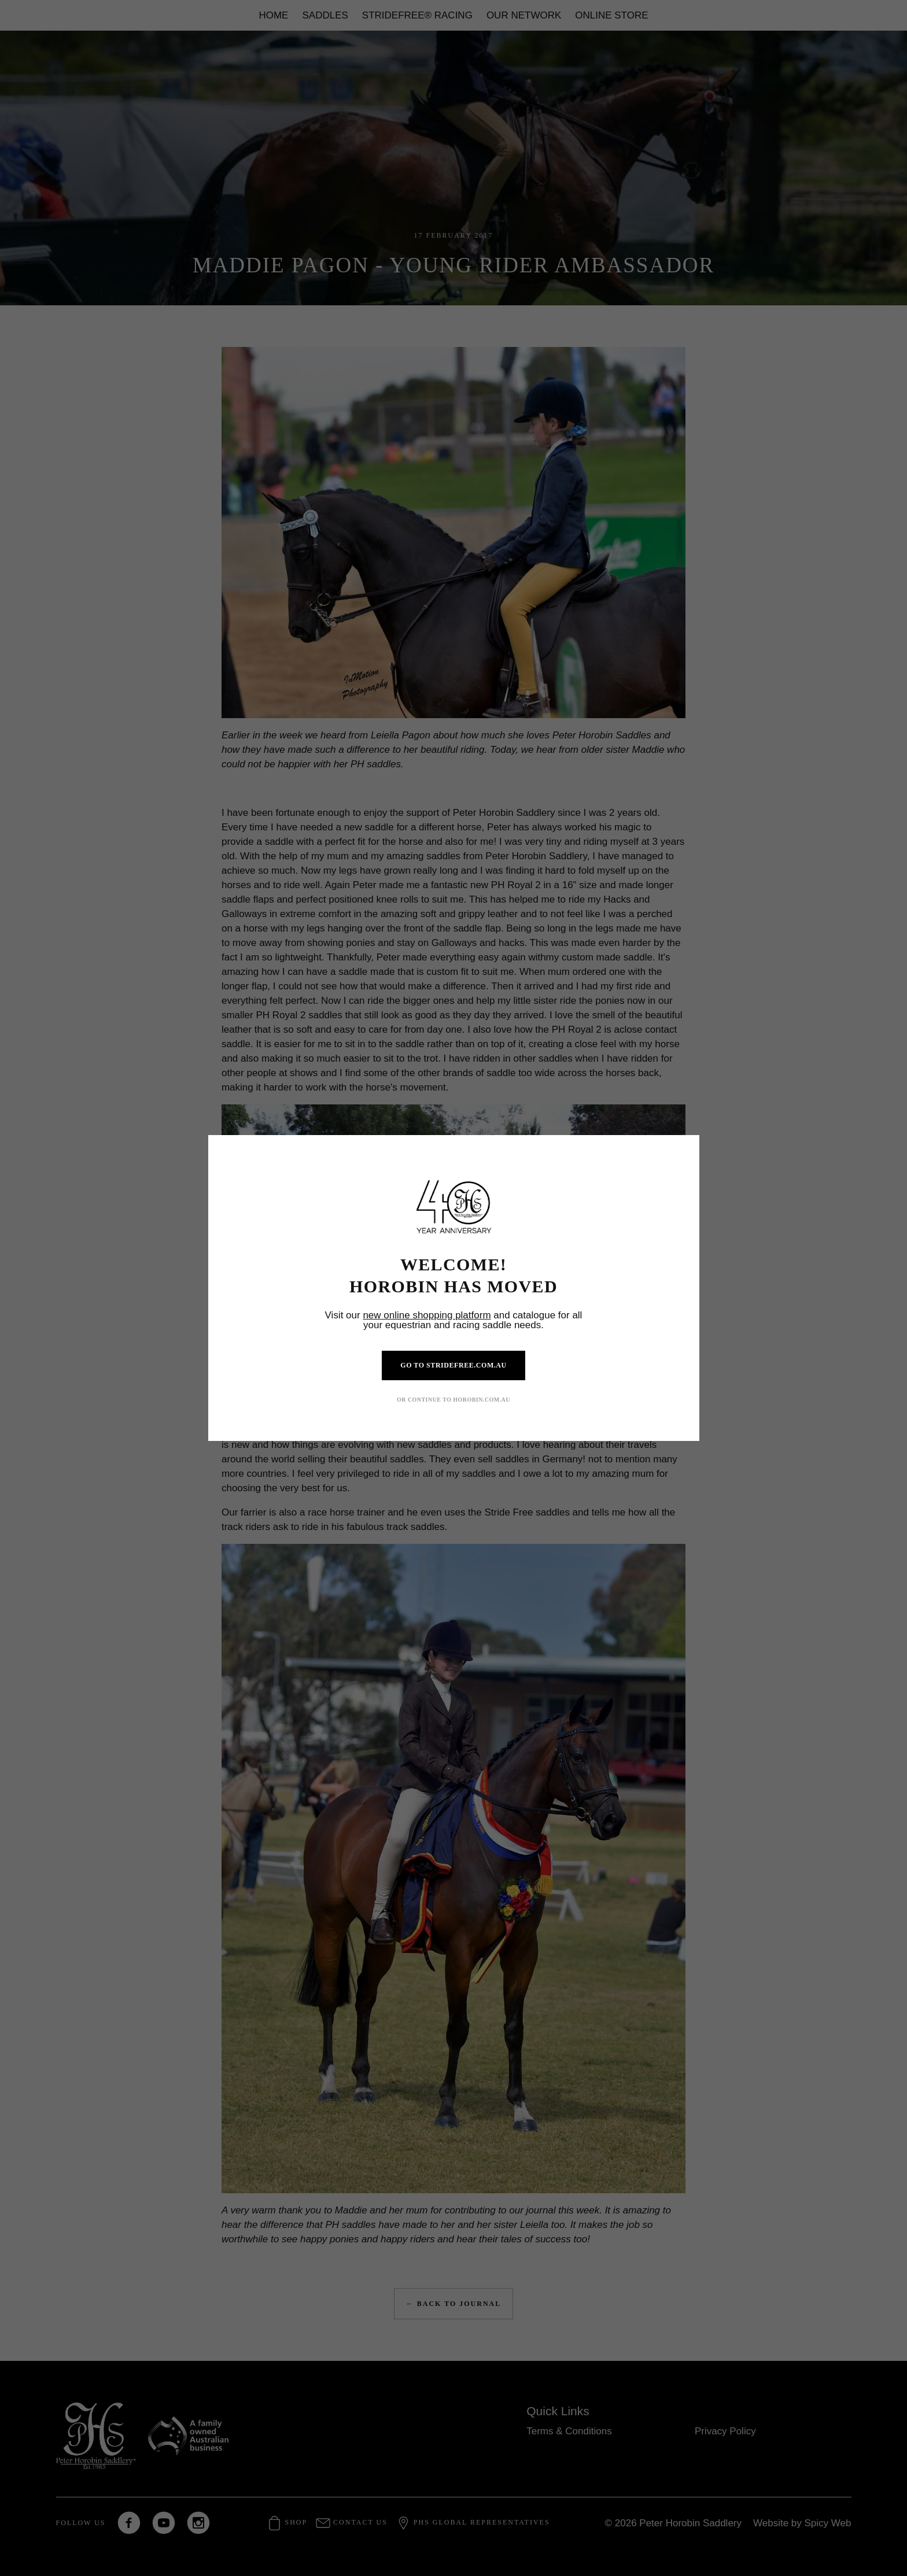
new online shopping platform (427, 1315)
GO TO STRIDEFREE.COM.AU (453, 1365)
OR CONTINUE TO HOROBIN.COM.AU (453, 1399)
